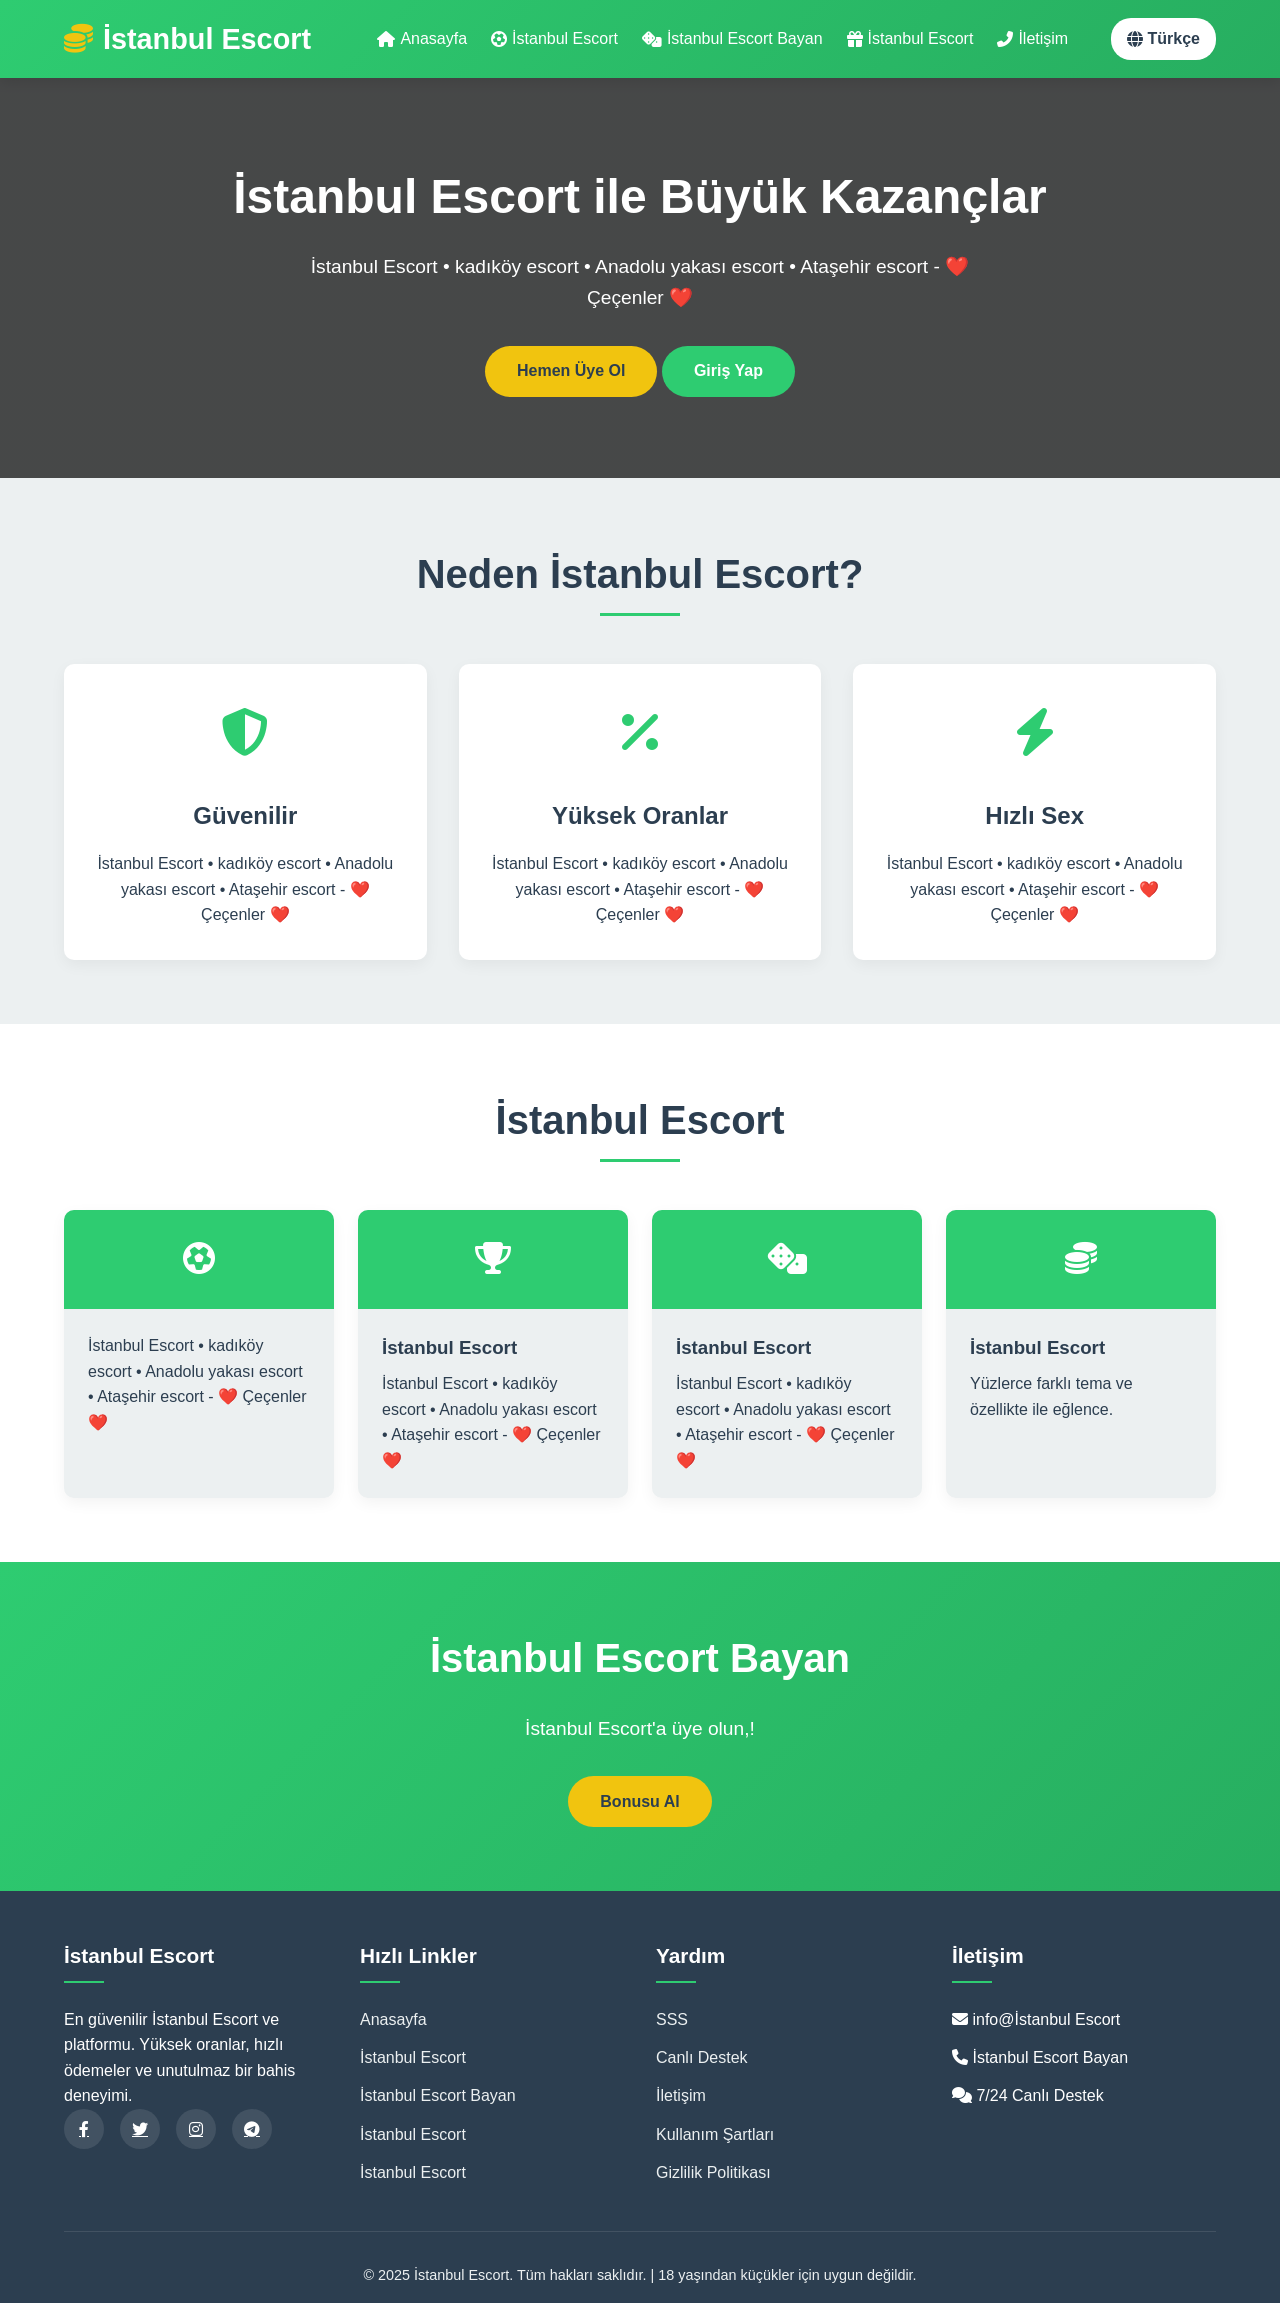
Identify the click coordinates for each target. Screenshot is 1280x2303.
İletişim (1032, 38)
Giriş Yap (728, 370)
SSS (672, 2019)
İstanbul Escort (554, 38)
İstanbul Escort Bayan (732, 38)
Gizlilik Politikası (713, 2172)
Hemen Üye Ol (571, 370)
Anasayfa (422, 38)
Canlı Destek (702, 2057)
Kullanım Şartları (715, 2134)
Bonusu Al (639, 1801)
